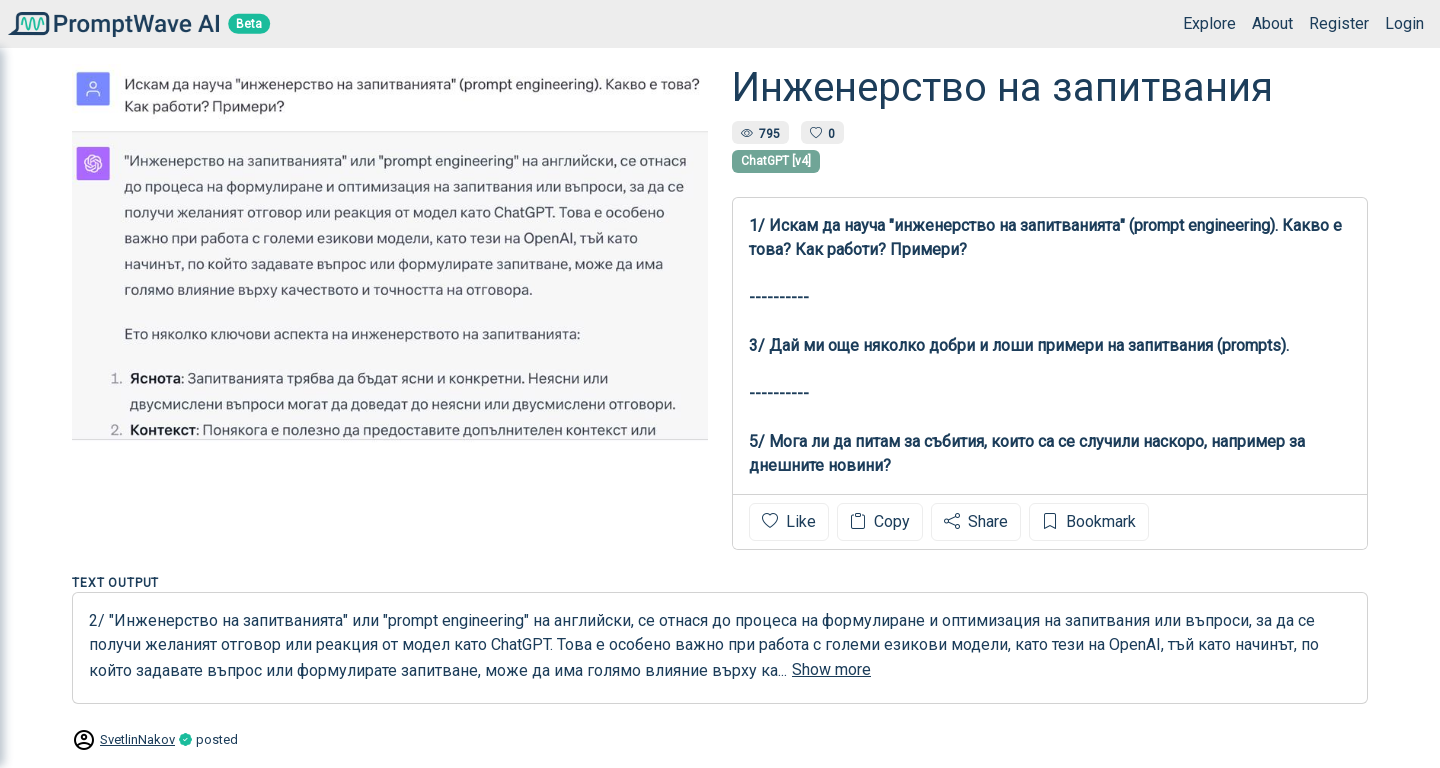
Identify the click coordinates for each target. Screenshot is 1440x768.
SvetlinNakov (137, 739)
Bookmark (1089, 521)
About (1272, 23)
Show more (831, 669)
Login (1404, 23)
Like (789, 521)
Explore (1209, 23)
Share (976, 521)
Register (1339, 23)
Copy (880, 521)
